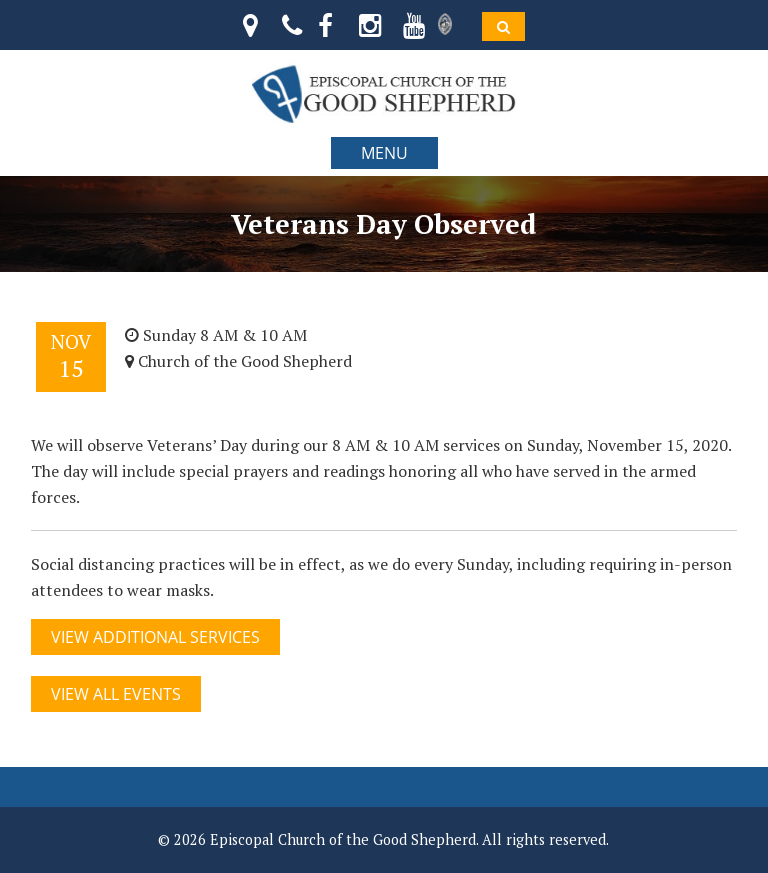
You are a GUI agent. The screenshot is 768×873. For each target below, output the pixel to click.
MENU (384, 153)
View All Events (116, 694)
